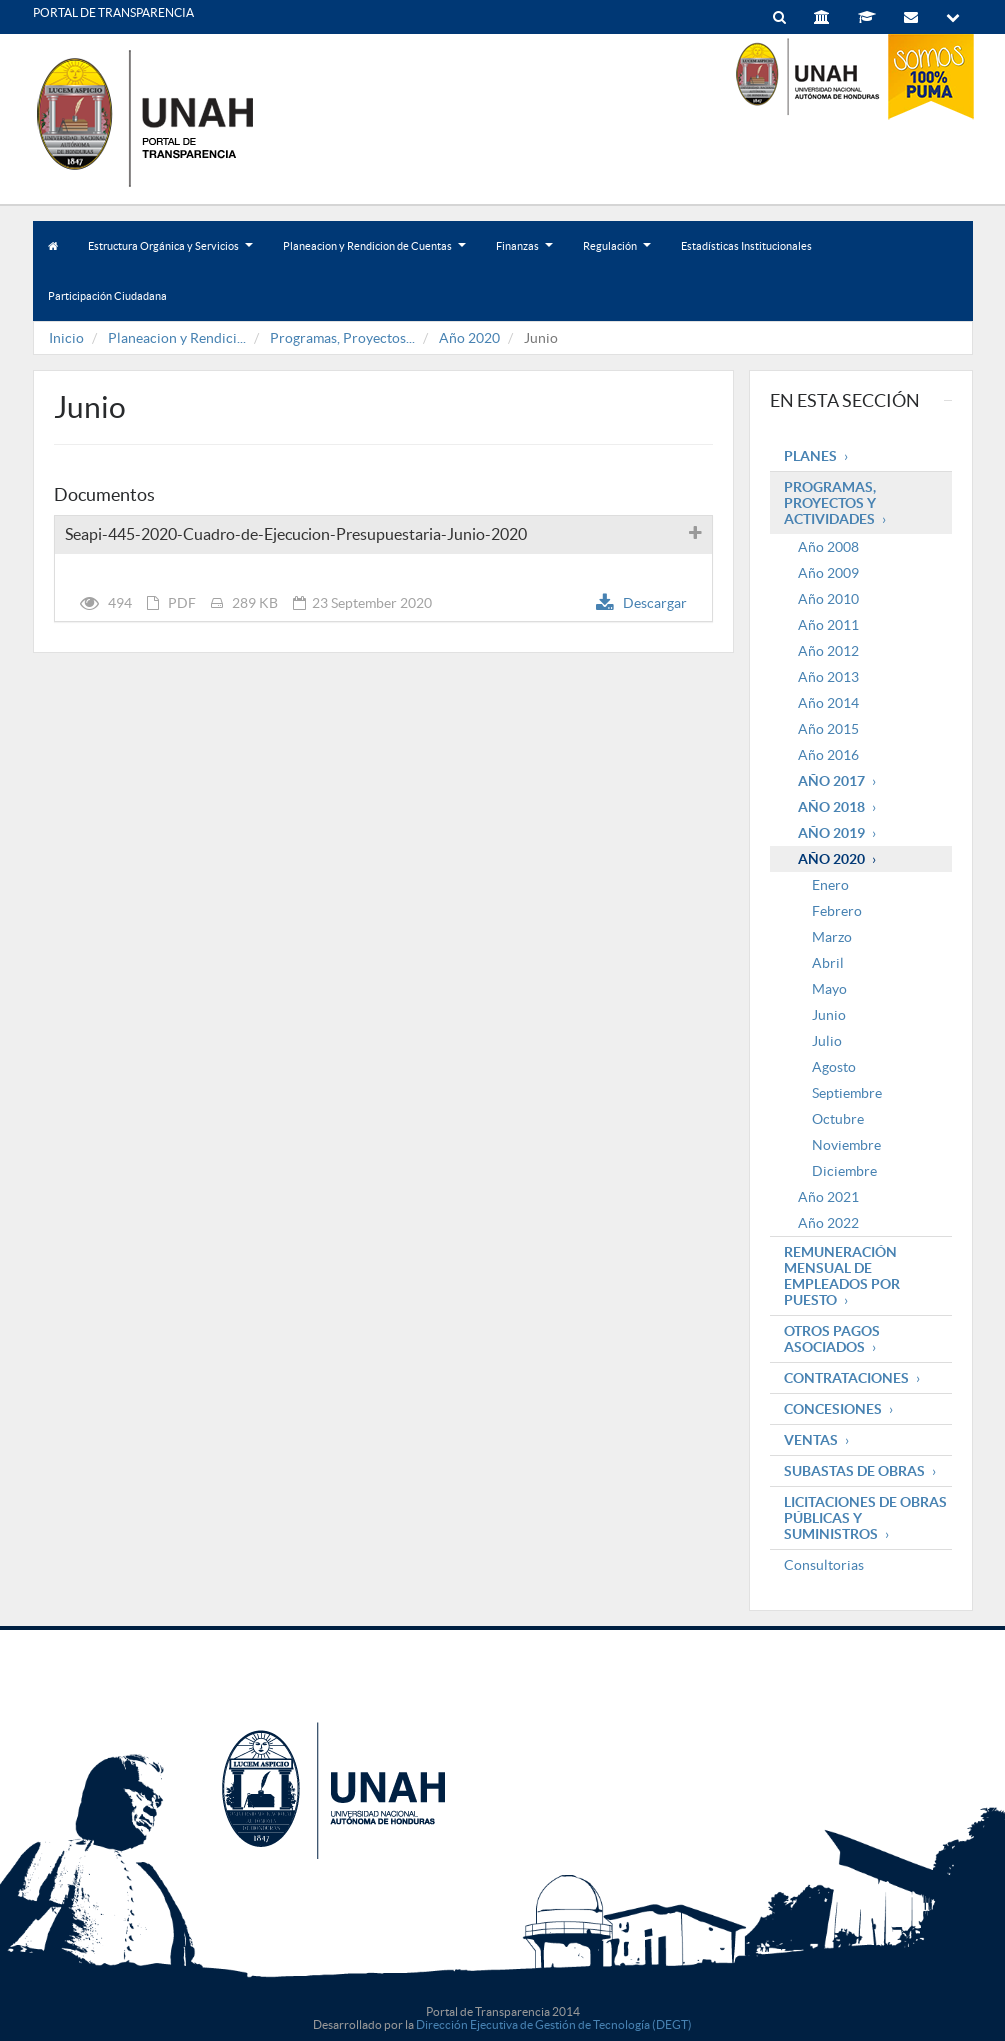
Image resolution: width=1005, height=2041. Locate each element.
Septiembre (847, 1093)
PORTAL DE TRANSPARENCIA (113, 12)
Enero (830, 885)
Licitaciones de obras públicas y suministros (865, 1518)
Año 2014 (828, 703)
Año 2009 (828, 573)
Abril (828, 963)
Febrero (837, 911)
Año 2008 (828, 547)
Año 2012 (828, 651)
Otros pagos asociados (832, 1339)
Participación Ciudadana (107, 296)
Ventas (811, 1440)
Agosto (834, 1067)
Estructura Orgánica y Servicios (170, 255)
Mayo (829, 989)
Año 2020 (469, 338)
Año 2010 (828, 599)
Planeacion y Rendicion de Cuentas (374, 255)
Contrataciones (846, 1378)
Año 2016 (828, 755)
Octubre (838, 1119)
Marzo (832, 937)
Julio (827, 1041)
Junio (829, 1015)
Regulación (617, 255)
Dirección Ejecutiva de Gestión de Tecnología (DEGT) (554, 2024)
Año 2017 (831, 781)
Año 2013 (828, 677)
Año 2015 (828, 729)
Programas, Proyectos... (342, 338)
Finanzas (524, 255)
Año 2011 (828, 625)
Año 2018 (831, 807)
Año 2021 (828, 1197)
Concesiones (833, 1409)
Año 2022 (828, 1223)
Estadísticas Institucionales (746, 246)
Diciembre (844, 1171)
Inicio (66, 338)
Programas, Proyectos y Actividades (830, 503)
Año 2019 (831, 833)
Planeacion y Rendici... (177, 338)
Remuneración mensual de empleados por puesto (842, 1276)
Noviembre (846, 1145)
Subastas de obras (854, 1471)
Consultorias (824, 1565)
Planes (810, 456)
